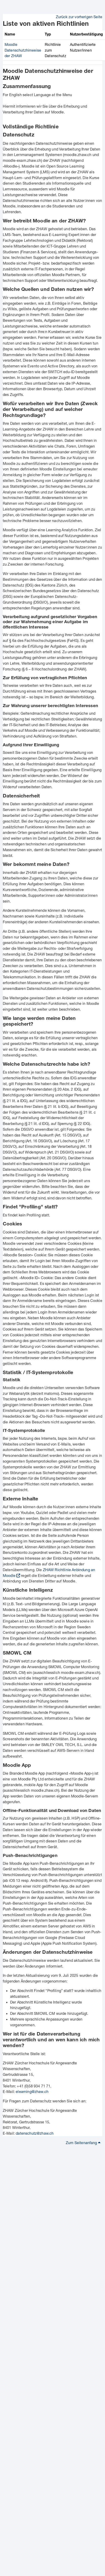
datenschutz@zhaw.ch (35, 2133)
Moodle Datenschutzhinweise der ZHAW (23, 50)
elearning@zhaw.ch (32, 2091)
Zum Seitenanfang (83, 2142)
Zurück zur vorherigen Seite (79, 17)
